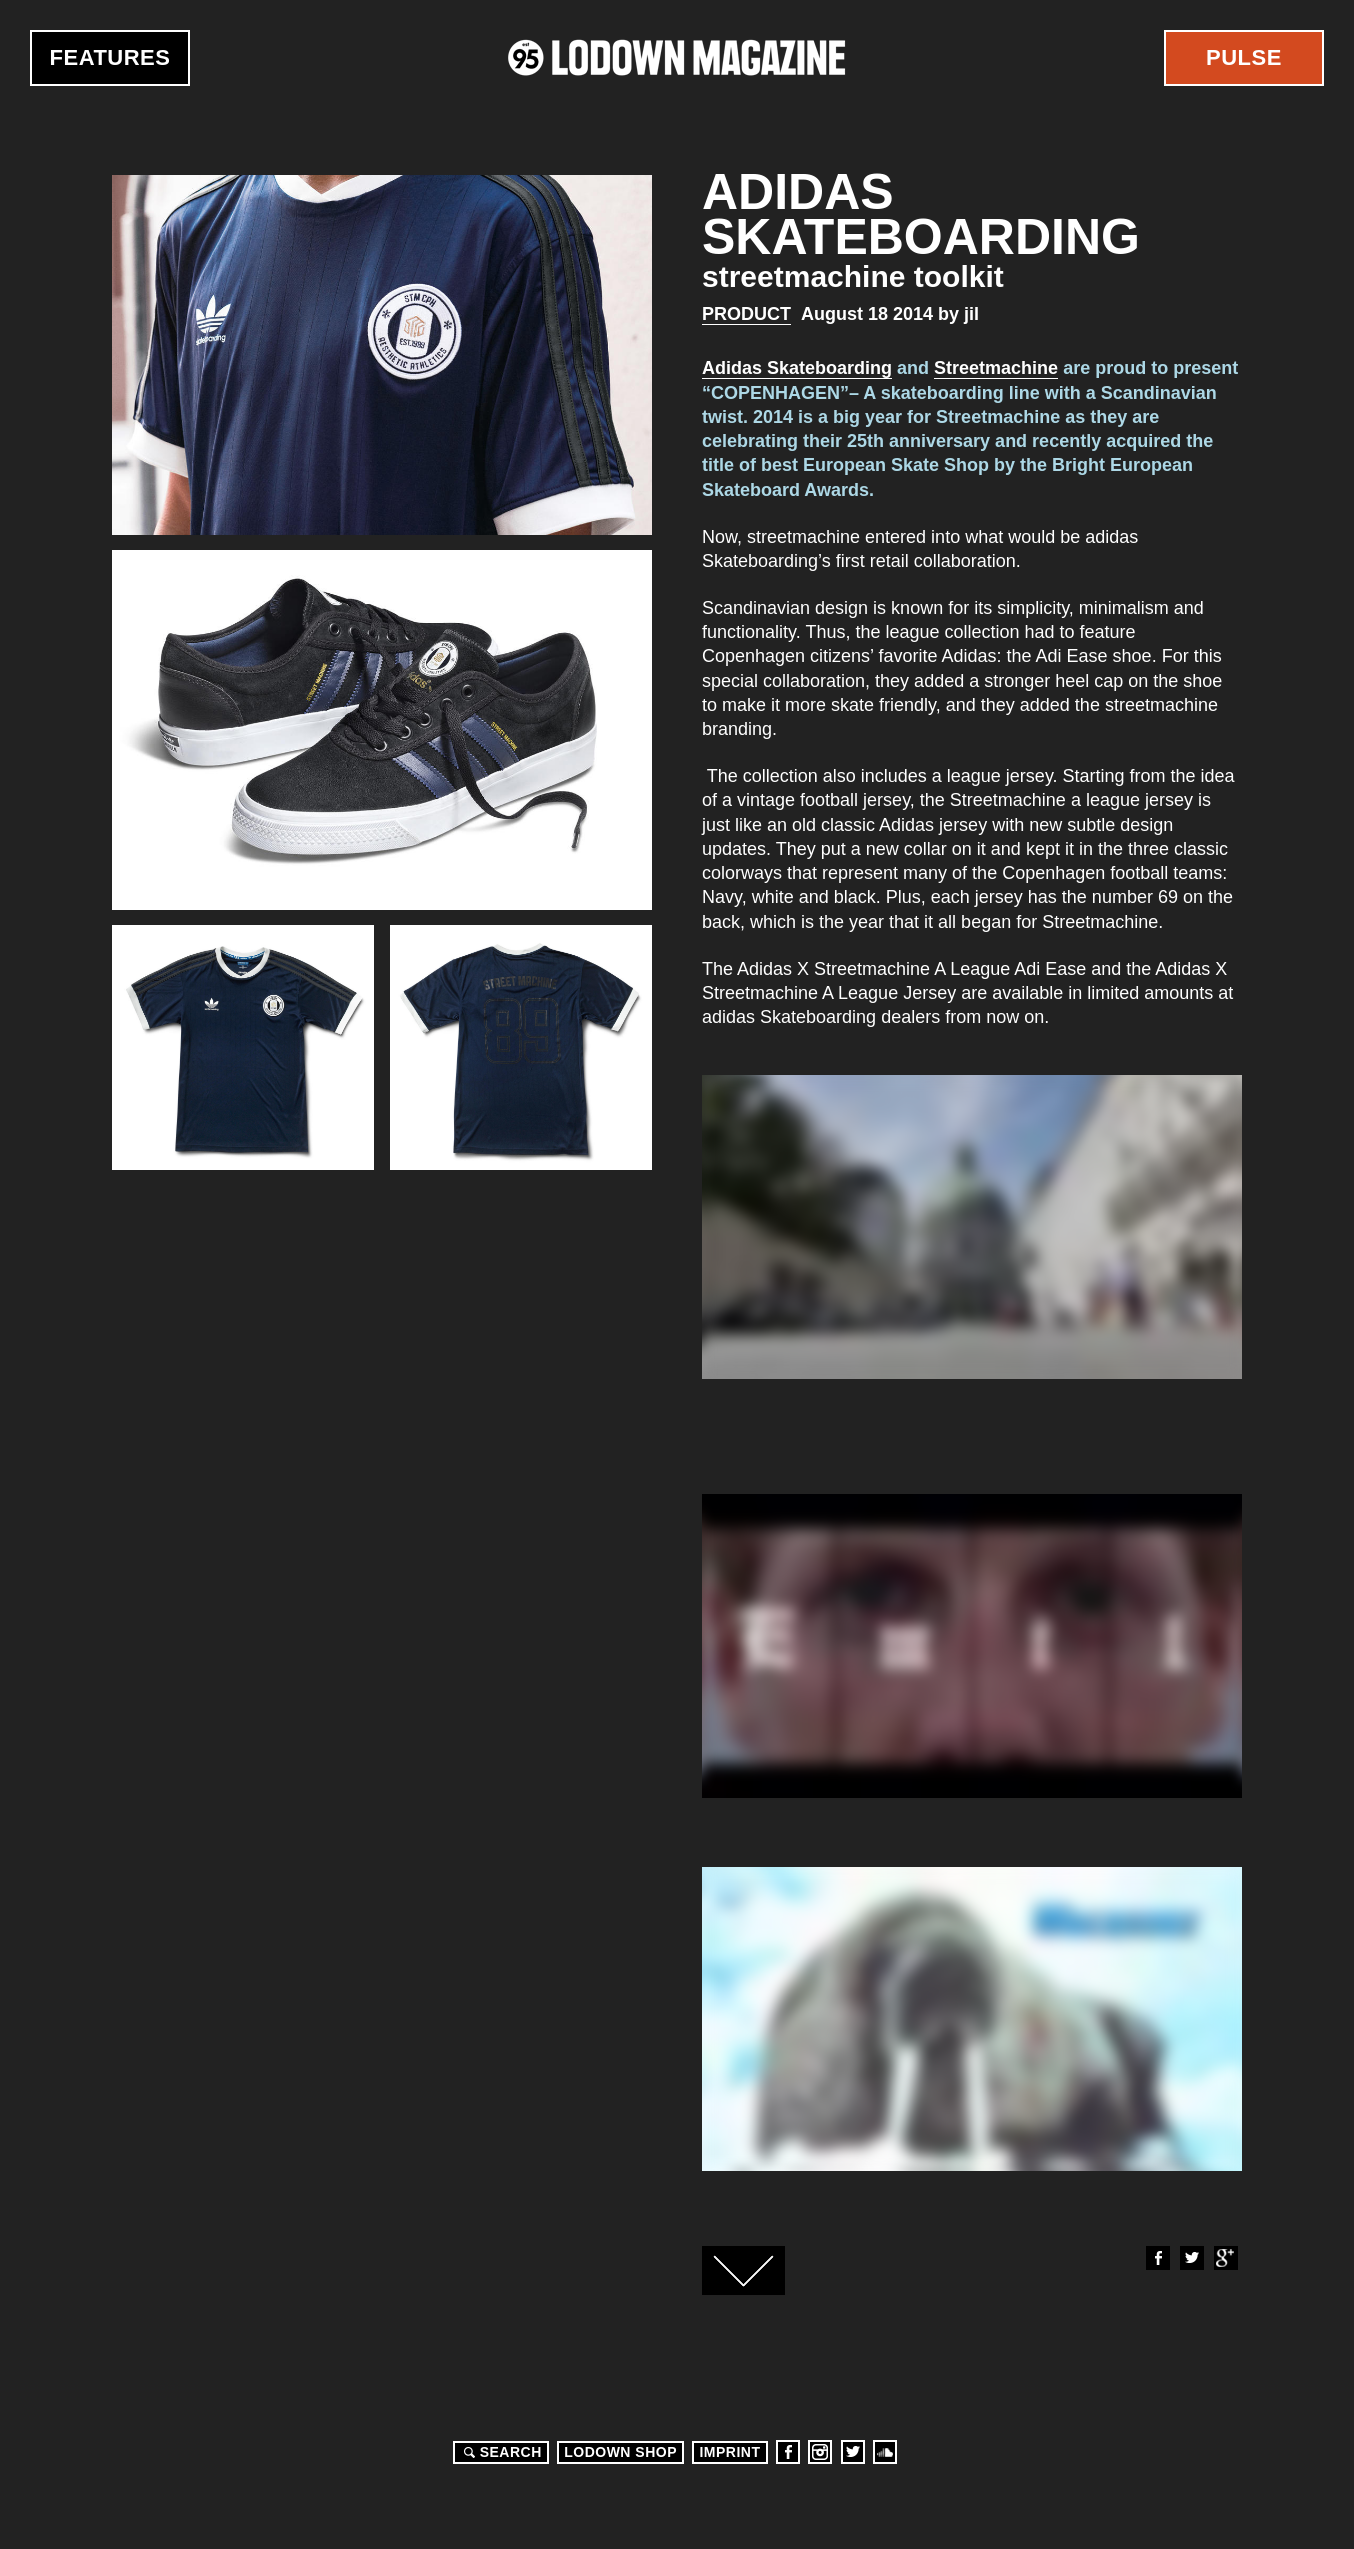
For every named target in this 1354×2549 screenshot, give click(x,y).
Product (746, 314)
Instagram (820, 2452)
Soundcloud (885, 2452)
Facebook (1157, 2258)
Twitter (1191, 2258)
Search (500, 2452)
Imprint (729, 2452)
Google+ (1225, 2258)
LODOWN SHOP (620, 2452)
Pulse (1244, 57)
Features (110, 57)
